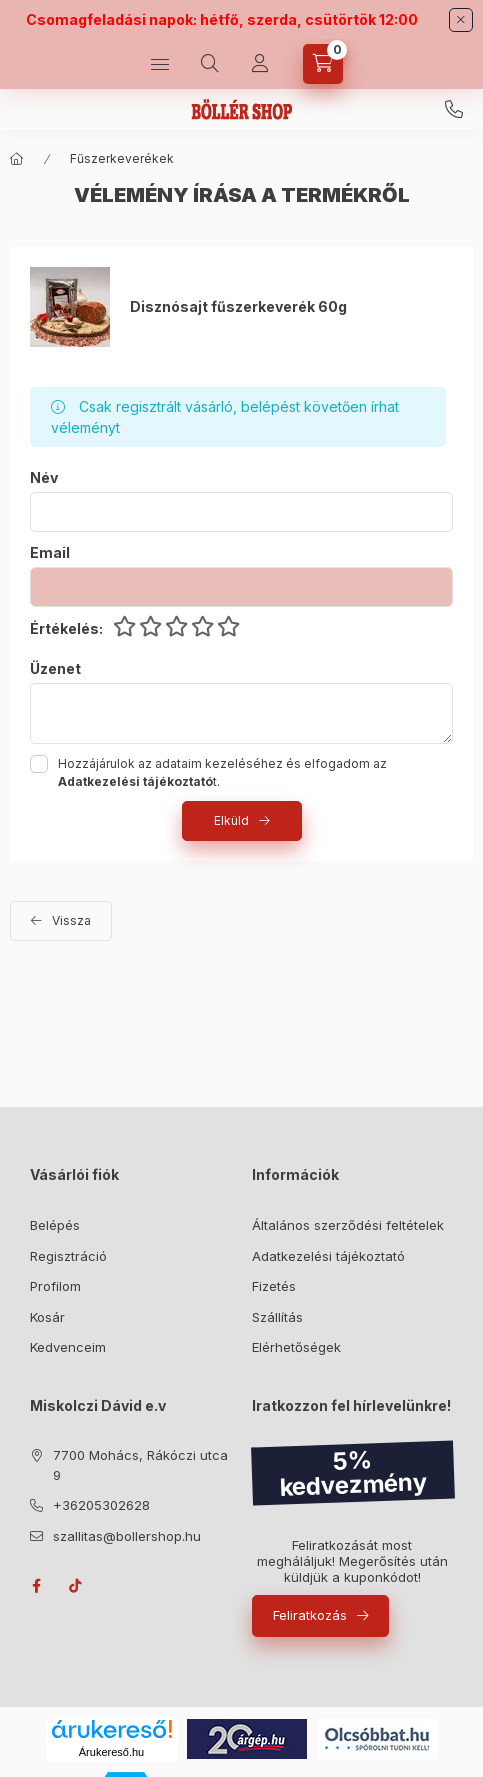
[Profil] (260, 64)
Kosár (47, 1317)
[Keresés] (210, 64)
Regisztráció (68, 1256)
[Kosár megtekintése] (323, 64)
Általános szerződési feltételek (348, 1225)
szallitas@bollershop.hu (127, 1536)
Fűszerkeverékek (122, 158)
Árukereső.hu (111, 1752)
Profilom (55, 1286)
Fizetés (274, 1286)
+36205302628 (454, 110)
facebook (36, 1586)
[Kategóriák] (160, 64)
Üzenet (55, 669)
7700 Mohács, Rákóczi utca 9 (140, 1465)
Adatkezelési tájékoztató (328, 1256)
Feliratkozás (310, 1615)
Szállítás (277, 1317)
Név (44, 478)
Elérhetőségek (296, 1347)
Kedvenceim (68, 1347)
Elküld (231, 820)
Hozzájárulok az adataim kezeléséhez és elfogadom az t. (222, 772)
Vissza (71, 920)
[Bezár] (461, 20)
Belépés (55, 1225)
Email (50, 553)
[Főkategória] (17, 159)
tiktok (76, 1586)
